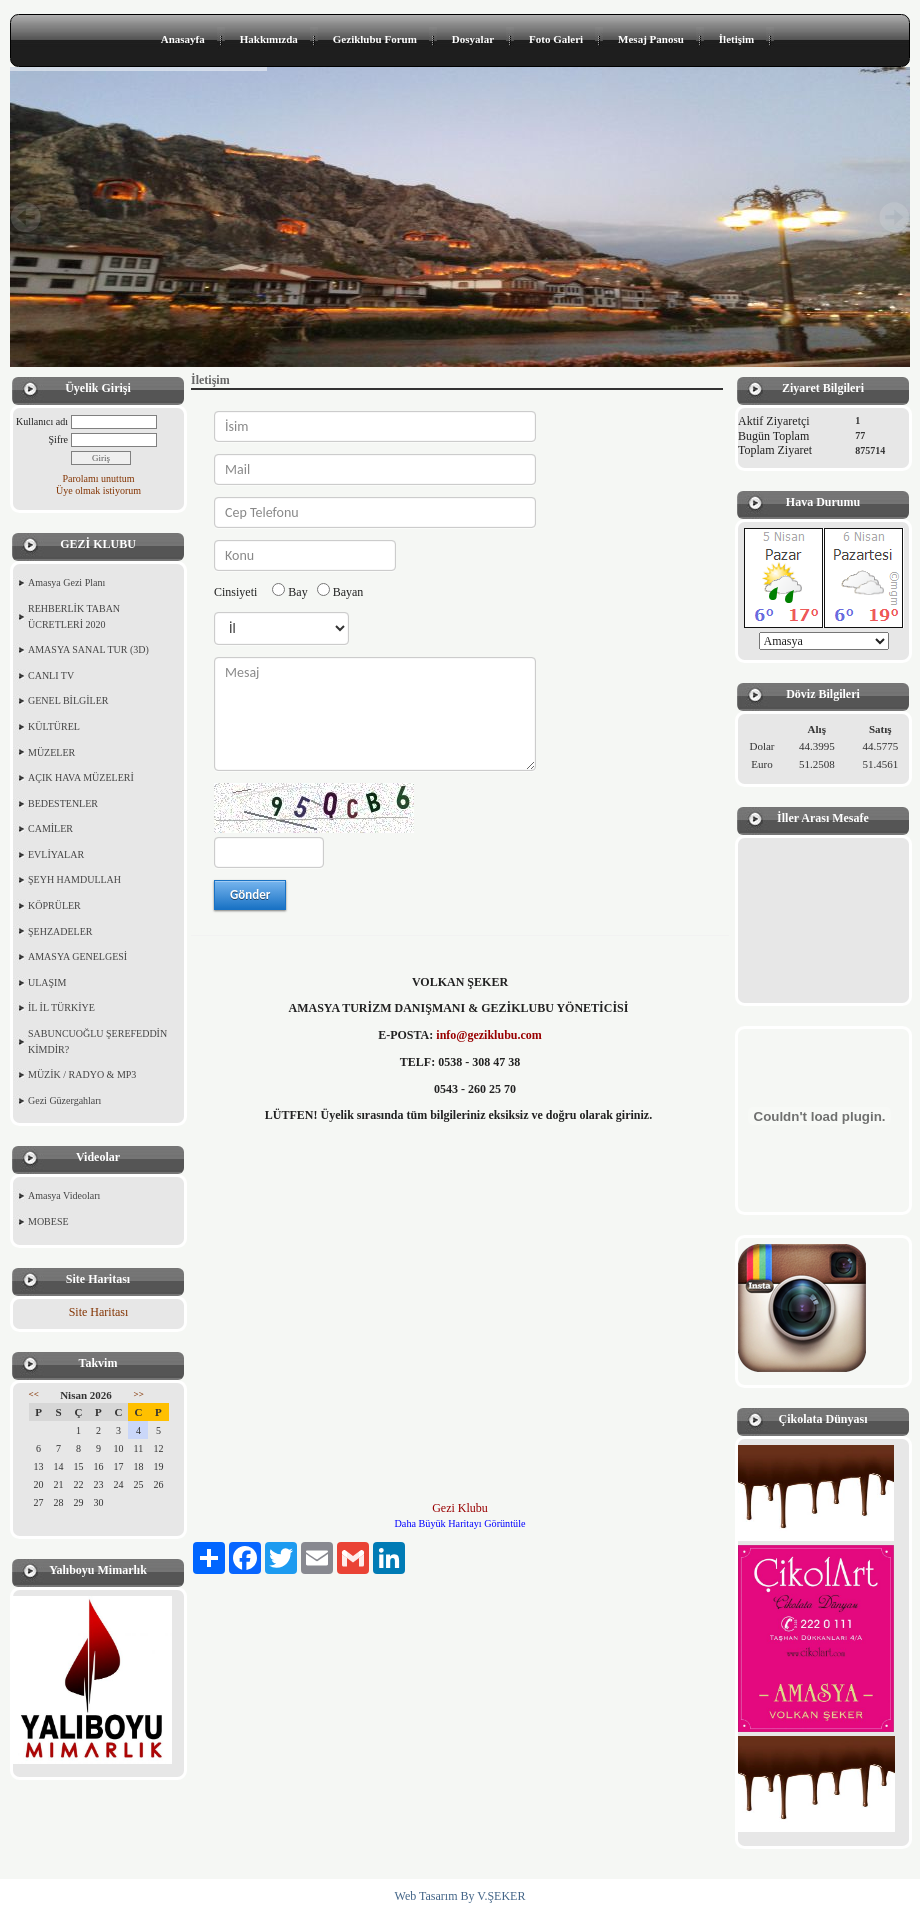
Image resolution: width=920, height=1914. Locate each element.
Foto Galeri (556, 39)
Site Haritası (99, 1312)
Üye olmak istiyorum (98, 490)
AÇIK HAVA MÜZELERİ (81, 777)
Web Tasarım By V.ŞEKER (460, 1896)
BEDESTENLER (63, 803)
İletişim (736, 39)
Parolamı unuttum (99, 478)
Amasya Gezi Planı (66, 582)
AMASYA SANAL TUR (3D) (88, 649)
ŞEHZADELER (60, 931)
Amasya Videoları (64, 1195)
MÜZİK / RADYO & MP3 (82, 1074)
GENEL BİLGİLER (68, 700)
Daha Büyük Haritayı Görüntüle (460, 1523)
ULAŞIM (47, 982)
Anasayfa (183, 39)
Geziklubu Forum (375, 39)
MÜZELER (51, 752)
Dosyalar (473, 39)
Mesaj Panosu (651, 39)
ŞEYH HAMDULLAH (74, 879)
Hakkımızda (269, 39)
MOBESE (48, 1221)
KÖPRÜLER (54, 905)
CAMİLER (50, 828)
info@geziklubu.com (489, 1035)
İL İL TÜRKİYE (61, 1007)
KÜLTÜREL (54, 726)
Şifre (58, 439)
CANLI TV (51, 675)
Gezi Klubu (460, 1508)
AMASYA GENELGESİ (77, 956)
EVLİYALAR (56, 854)
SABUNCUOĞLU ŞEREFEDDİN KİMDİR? (97, 1041)
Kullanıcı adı (42, 421)
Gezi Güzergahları (64, 1100)
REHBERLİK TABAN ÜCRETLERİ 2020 (74, 616)
